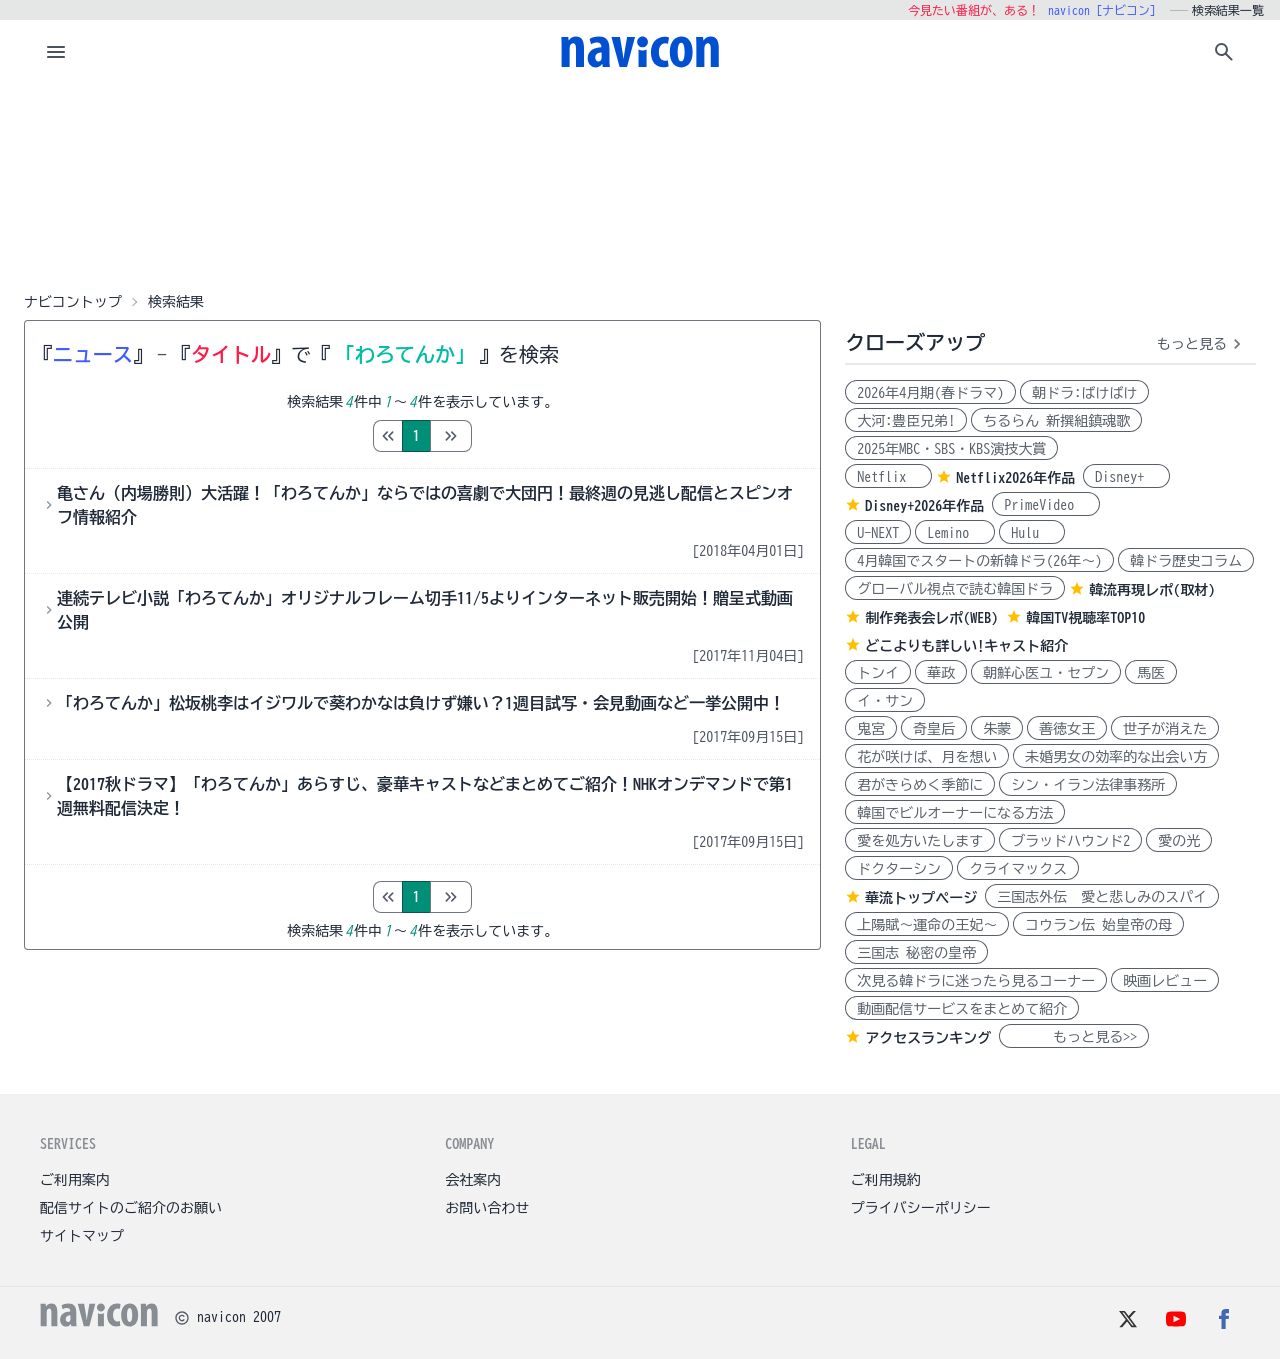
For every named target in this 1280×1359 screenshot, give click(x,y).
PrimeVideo (1046, 505)
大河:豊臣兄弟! (906, 421)
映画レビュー (1165, 981)
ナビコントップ (73, 302)
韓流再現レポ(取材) (1152, 590)
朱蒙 (997, 729)
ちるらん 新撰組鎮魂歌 (1056, 421)
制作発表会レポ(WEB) (931, 618)
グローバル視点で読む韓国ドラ (955, 589)
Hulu (1032, 533)
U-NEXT (878, 533)
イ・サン (885, 701)
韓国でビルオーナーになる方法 (955, 813)
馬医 (1151, 673)
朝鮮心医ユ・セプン (1046, 673)
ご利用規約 (886, 1180)
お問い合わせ (487, 1208)
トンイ (878, 673)
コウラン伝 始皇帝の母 (1098, 925)
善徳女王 (1067, 729)
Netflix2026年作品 (1015, 478)
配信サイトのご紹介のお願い (131, 1208)
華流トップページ (921, 898)
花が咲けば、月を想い (927, 757)
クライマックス (1018, 869)
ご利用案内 (75, 1180)
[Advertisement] (640, 184)
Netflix (888, 477)
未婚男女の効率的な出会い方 (1116, 757)
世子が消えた (1165, 729)
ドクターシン (899, 869)
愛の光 (1179, 841)
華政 (941, 673)
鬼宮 (871, 729)
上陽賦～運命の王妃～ (927, 925)
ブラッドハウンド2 (1070, 841)
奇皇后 (934, 729)
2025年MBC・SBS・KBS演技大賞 (951, 449)
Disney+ (1126, 477)
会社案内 (473, 1180)
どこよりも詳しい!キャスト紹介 (966, 646)
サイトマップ (82, 1236)
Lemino (955, 533)
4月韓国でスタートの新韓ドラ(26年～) (979, 561)
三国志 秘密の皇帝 (916, 953)
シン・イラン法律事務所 (1088, 785)
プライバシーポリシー (921, 1208)
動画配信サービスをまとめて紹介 (962, 1009)
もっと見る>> (1074, 1037)
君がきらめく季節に (920, 785)
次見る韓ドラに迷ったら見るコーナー (976, 981)
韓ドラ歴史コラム (1186, 561)
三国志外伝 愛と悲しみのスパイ (1102, 897)
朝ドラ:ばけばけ (1084, 393)
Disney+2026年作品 (924, 506)
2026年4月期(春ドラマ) (930, 393)
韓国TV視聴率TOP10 (1085, 618)
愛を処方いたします (920, 841)
